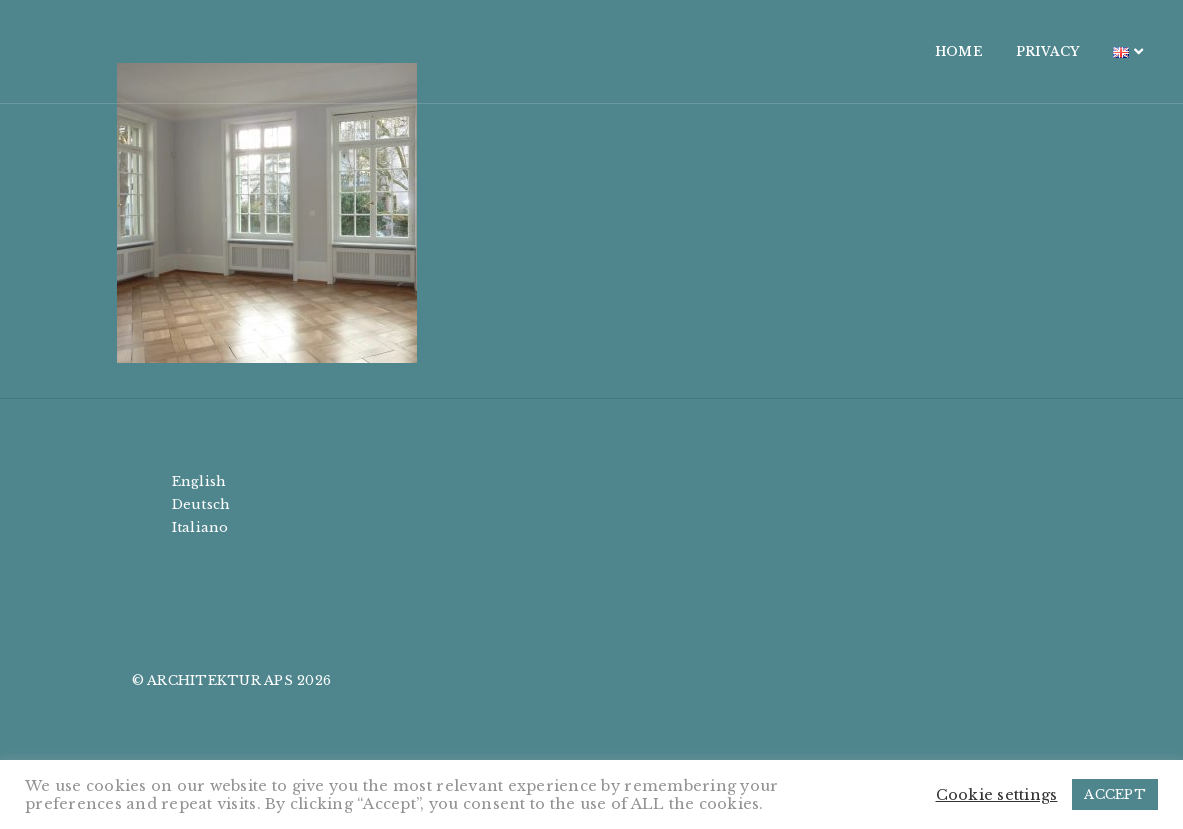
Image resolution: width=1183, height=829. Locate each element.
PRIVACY (941, 51)
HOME (852, 51)
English (199, 481)
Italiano (200, 527)
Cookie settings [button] (997, 795)
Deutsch (201, 504)
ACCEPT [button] (1115, 794)
